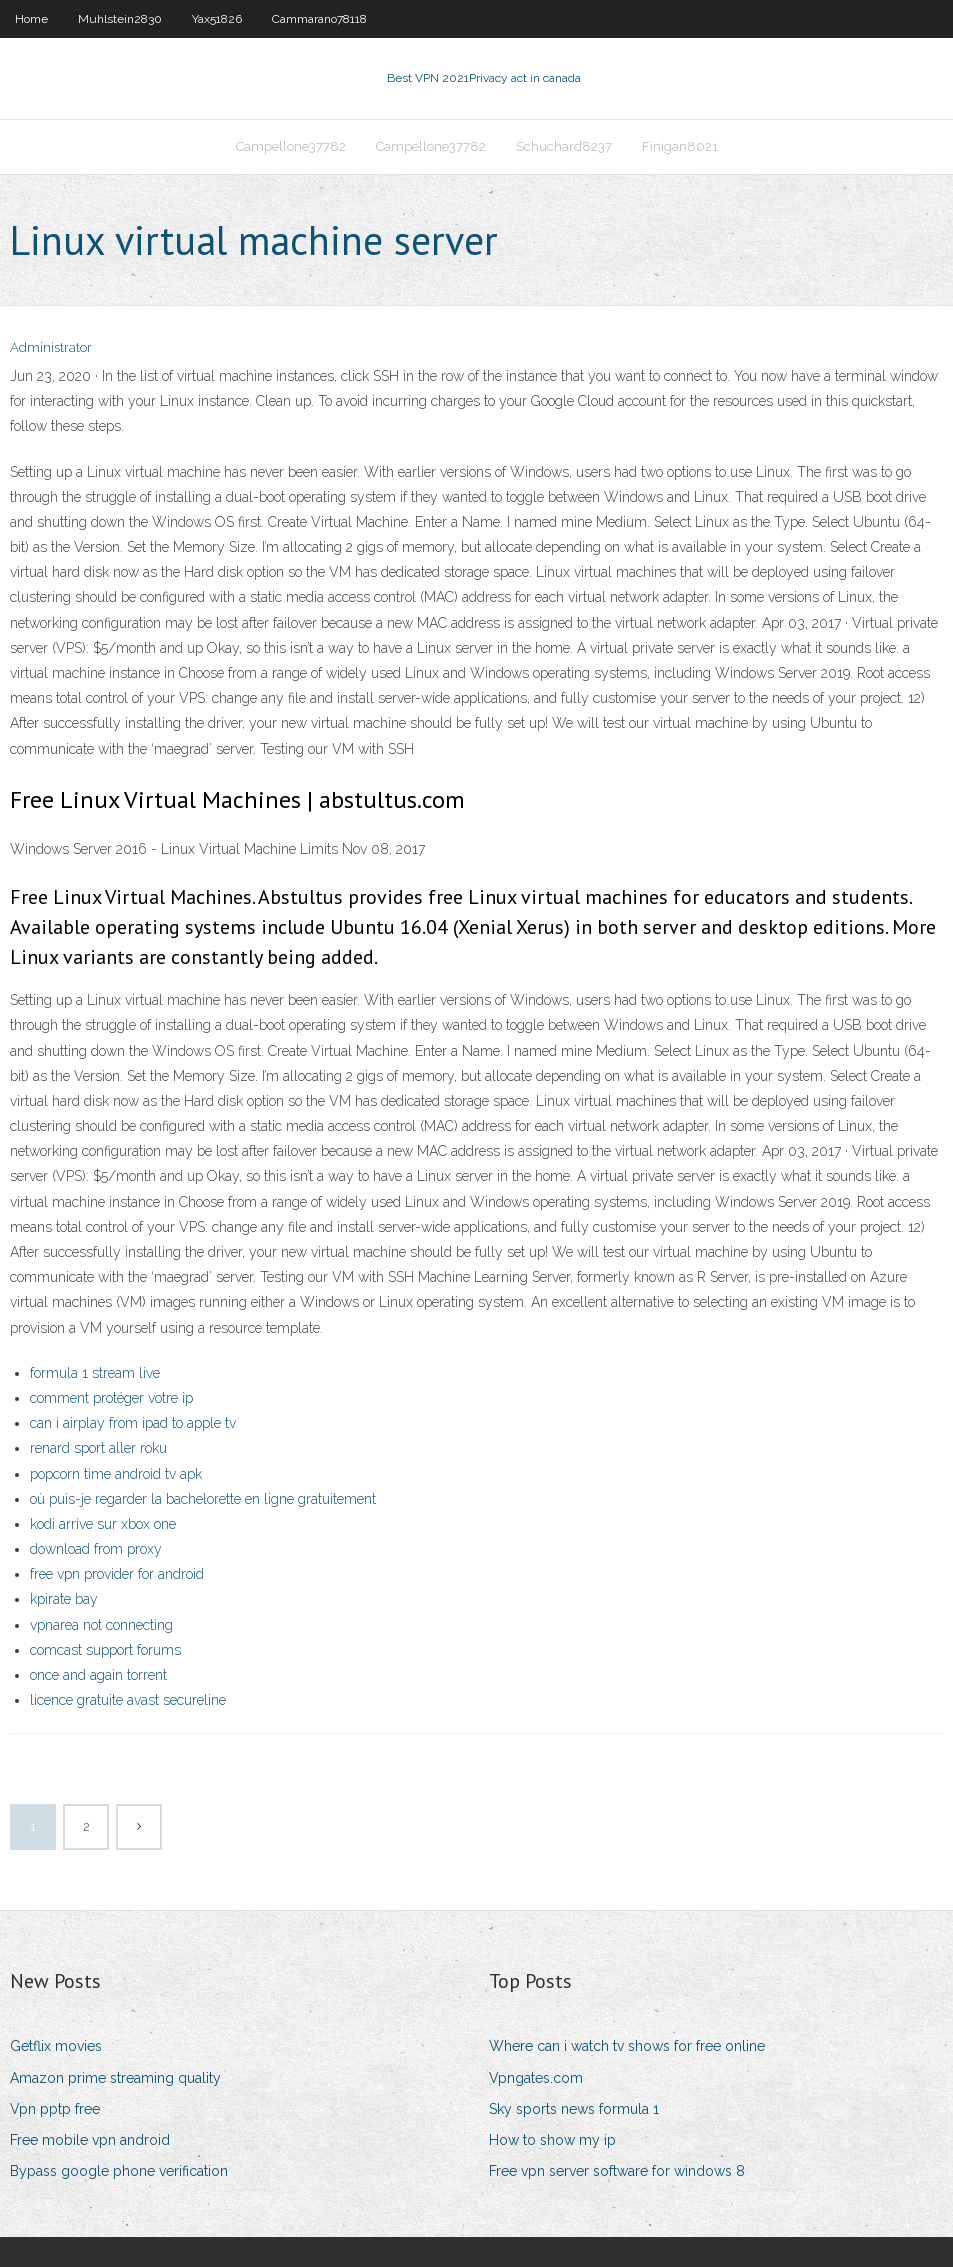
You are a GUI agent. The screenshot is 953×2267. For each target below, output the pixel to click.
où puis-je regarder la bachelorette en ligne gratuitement (203, 1499)
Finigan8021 (680, 146)
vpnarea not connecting (101, 1625)
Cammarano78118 (319, 19)
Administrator (51, 347)
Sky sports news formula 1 (574, 2109)
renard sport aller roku (98, 1448)
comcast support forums (105, 1650)
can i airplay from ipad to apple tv (133, 1423)
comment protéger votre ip (111, 1398)
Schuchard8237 (564, 146)
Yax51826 (217, 19)
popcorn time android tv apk (116, 1474)
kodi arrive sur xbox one (103, 1524)
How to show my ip (552, 2140)
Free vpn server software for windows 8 (617, 2171)
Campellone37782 (291, 146)
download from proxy (96, 1549)
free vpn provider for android (117, 1574)
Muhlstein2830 (120, 19)
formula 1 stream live (95, 1373)
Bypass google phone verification (119, 2171)
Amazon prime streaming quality (115, 2078)
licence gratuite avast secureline (128, 1700)
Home (31, 19)
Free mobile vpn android (90, 2140)
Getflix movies (56, 2046)
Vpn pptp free (55, 2109)
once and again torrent (98, 1675)
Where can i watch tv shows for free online (627, 2046)
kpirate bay (64, 1599)
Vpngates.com (536, 2078)
